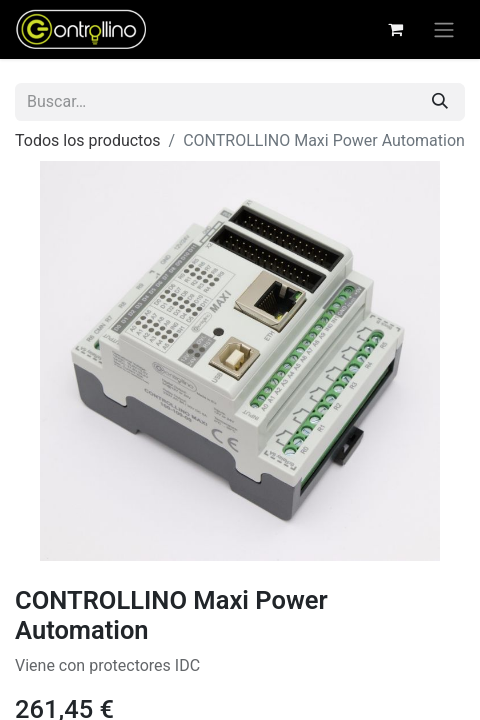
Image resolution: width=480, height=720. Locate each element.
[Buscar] (440, 102)
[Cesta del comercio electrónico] (395, 29)
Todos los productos (88, 140)
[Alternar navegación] (444, 29)
